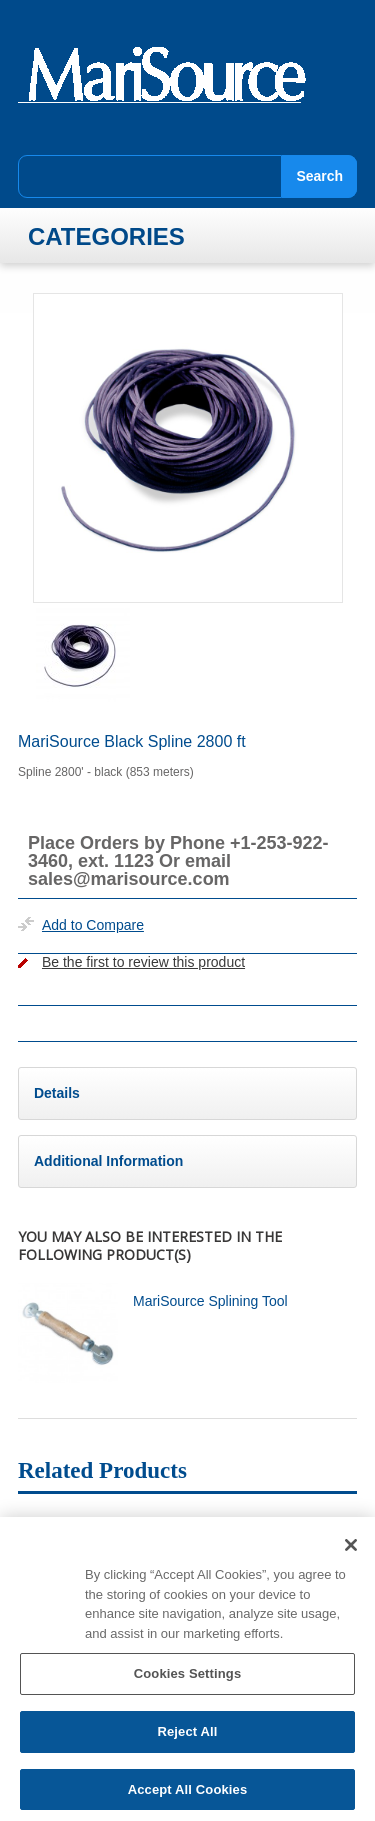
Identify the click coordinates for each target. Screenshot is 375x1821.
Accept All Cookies (188, 1795)
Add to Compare (93, 925)
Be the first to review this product (143, 962)
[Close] (351, 1552)
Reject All (187, 1737)
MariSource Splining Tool (210, 1301)
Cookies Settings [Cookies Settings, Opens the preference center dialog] (188, 1680)
